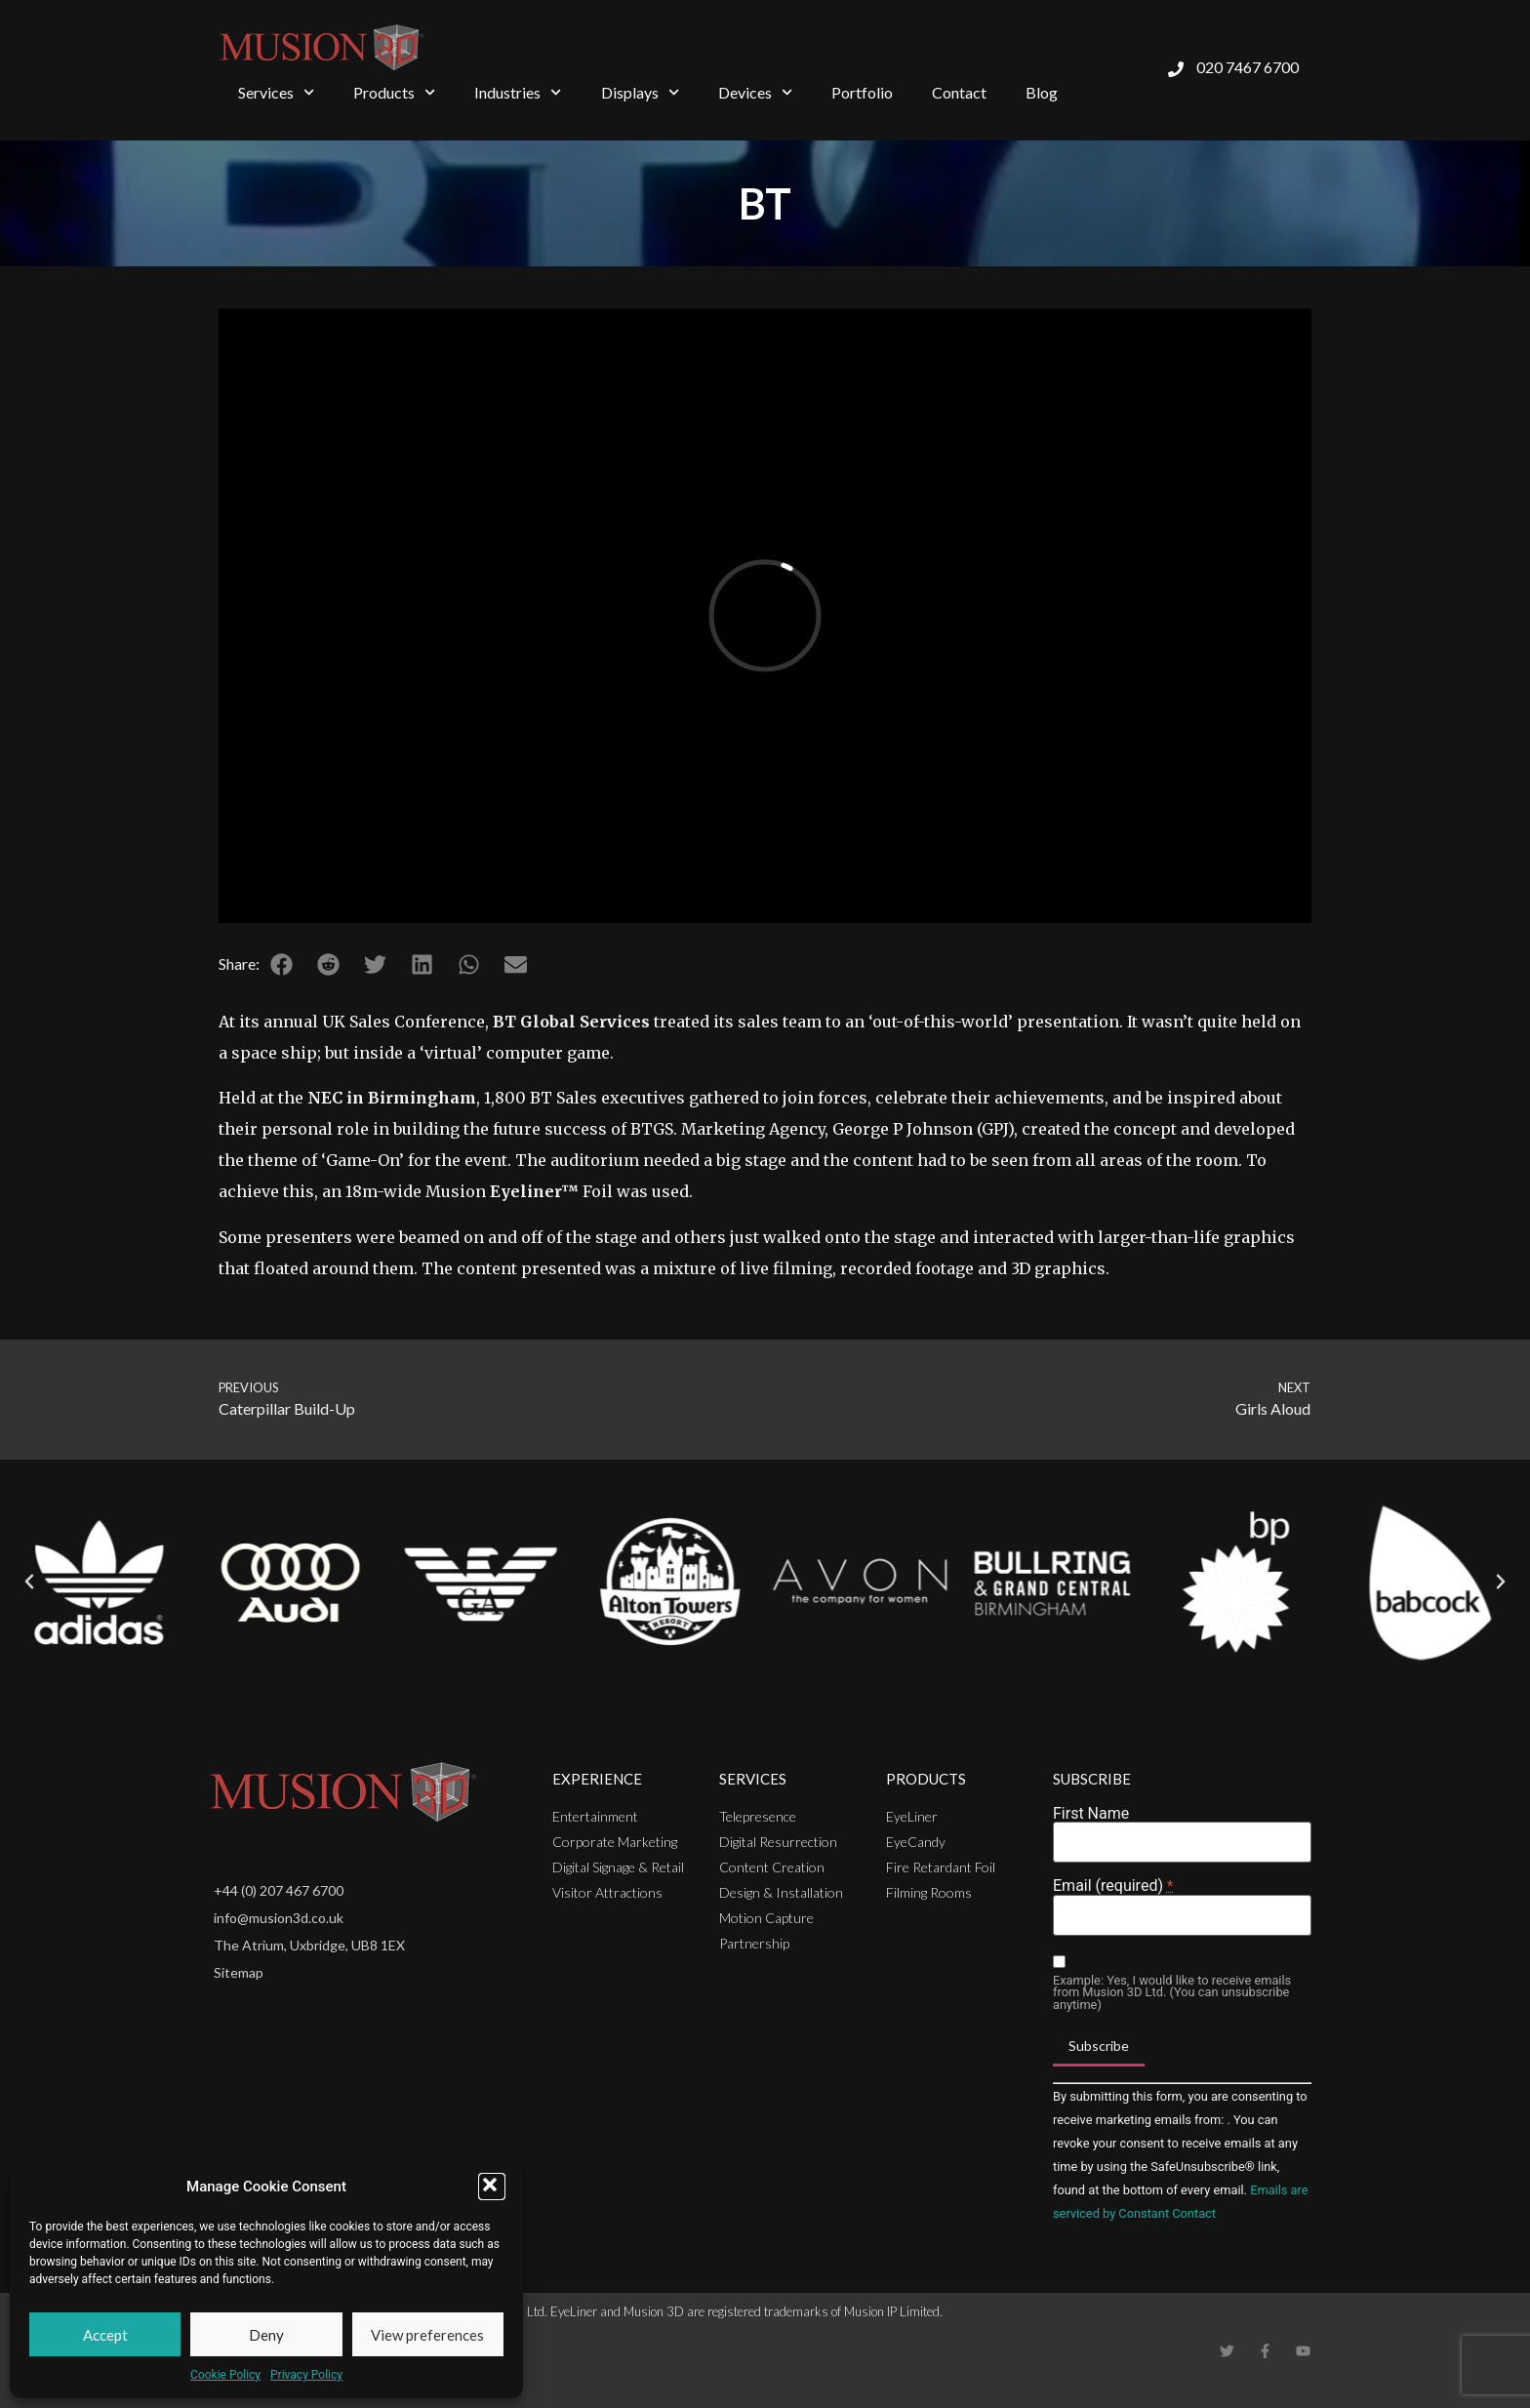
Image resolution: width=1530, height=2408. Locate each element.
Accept (105, 2335)
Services (276, 92)
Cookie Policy (225, 2375)
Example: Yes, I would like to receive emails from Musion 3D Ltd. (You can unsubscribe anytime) (1172, 1993)
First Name (1091, 1814)
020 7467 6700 (1247, 67)
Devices (755, 92)
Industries (517, 92)
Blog (1042, 92)
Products (394, 92)
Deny (266, 2335)
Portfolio (862, 92)
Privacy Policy (306, 2375)
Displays (640, 92)
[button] (491, 2186)
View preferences (427, 2335)
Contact (959, 92)
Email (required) (1113, 1886)
